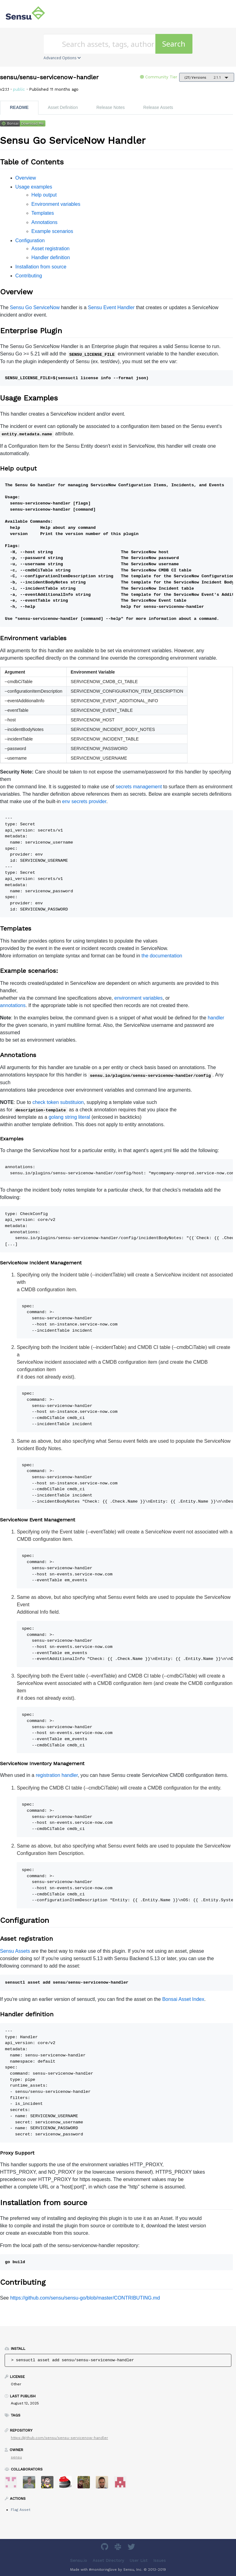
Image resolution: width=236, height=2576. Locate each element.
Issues (159, 2560)
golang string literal (69, 1117)
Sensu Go (21, 307)
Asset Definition (63, 107)
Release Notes (110, 107)
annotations (13, 1005)
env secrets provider (84, 801)
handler (216, 1017)
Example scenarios (52, 231)
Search (173, 44)
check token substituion (58, 1102)
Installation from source (40, 266)
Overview (25, 177)
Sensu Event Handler (111, 307)
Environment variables (56, 204)
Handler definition (51, 257)
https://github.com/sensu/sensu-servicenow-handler (59, 2438)
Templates (43, 213)
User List (139, 2560)
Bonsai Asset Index (183, 1999)
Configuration (30, 240)
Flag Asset (20, 2510)
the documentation (161, 955)
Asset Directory (108, 2560)
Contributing (28, 275)
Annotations (45, 222)
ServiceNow (46, 307)
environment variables (138, 998)
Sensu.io (78, 2560)
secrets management (139, 786)
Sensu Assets (15, 1951)
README (19, 107)
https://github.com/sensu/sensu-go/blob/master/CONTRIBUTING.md (85, 2297)
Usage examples (33, 186)
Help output (44, 194)
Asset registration (51, 248)
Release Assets (158, 107)
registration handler (57, 1775)
